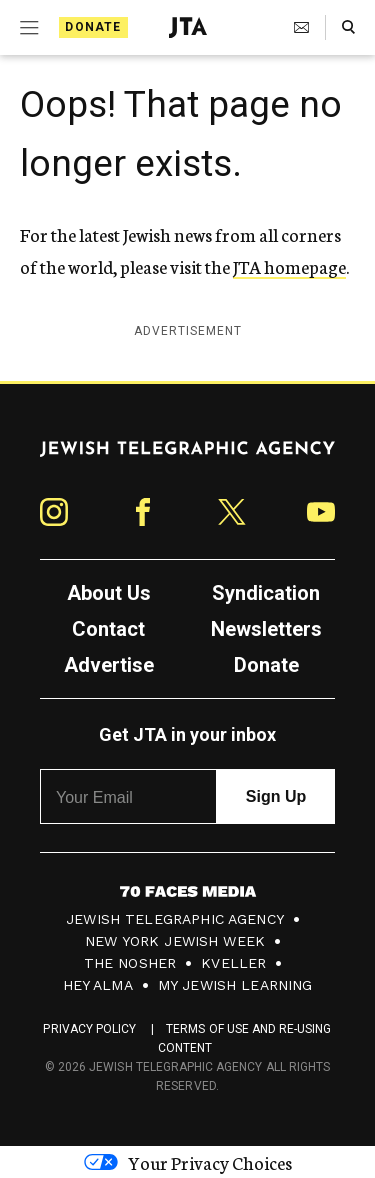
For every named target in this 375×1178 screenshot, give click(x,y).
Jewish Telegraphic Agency (175, 919)
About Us (109, 593)
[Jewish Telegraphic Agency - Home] (188, 27)
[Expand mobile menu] (27, 28)
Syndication (266, 593)
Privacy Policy (89, 1029)
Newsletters (266, 629)
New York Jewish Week (175, 941)
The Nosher (130, 963)
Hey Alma (98, 985)
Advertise (109, 665)
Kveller (233, 963)
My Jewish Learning (235, 985)
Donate (93, 27)
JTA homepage (289, 266)
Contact (108, 629)
